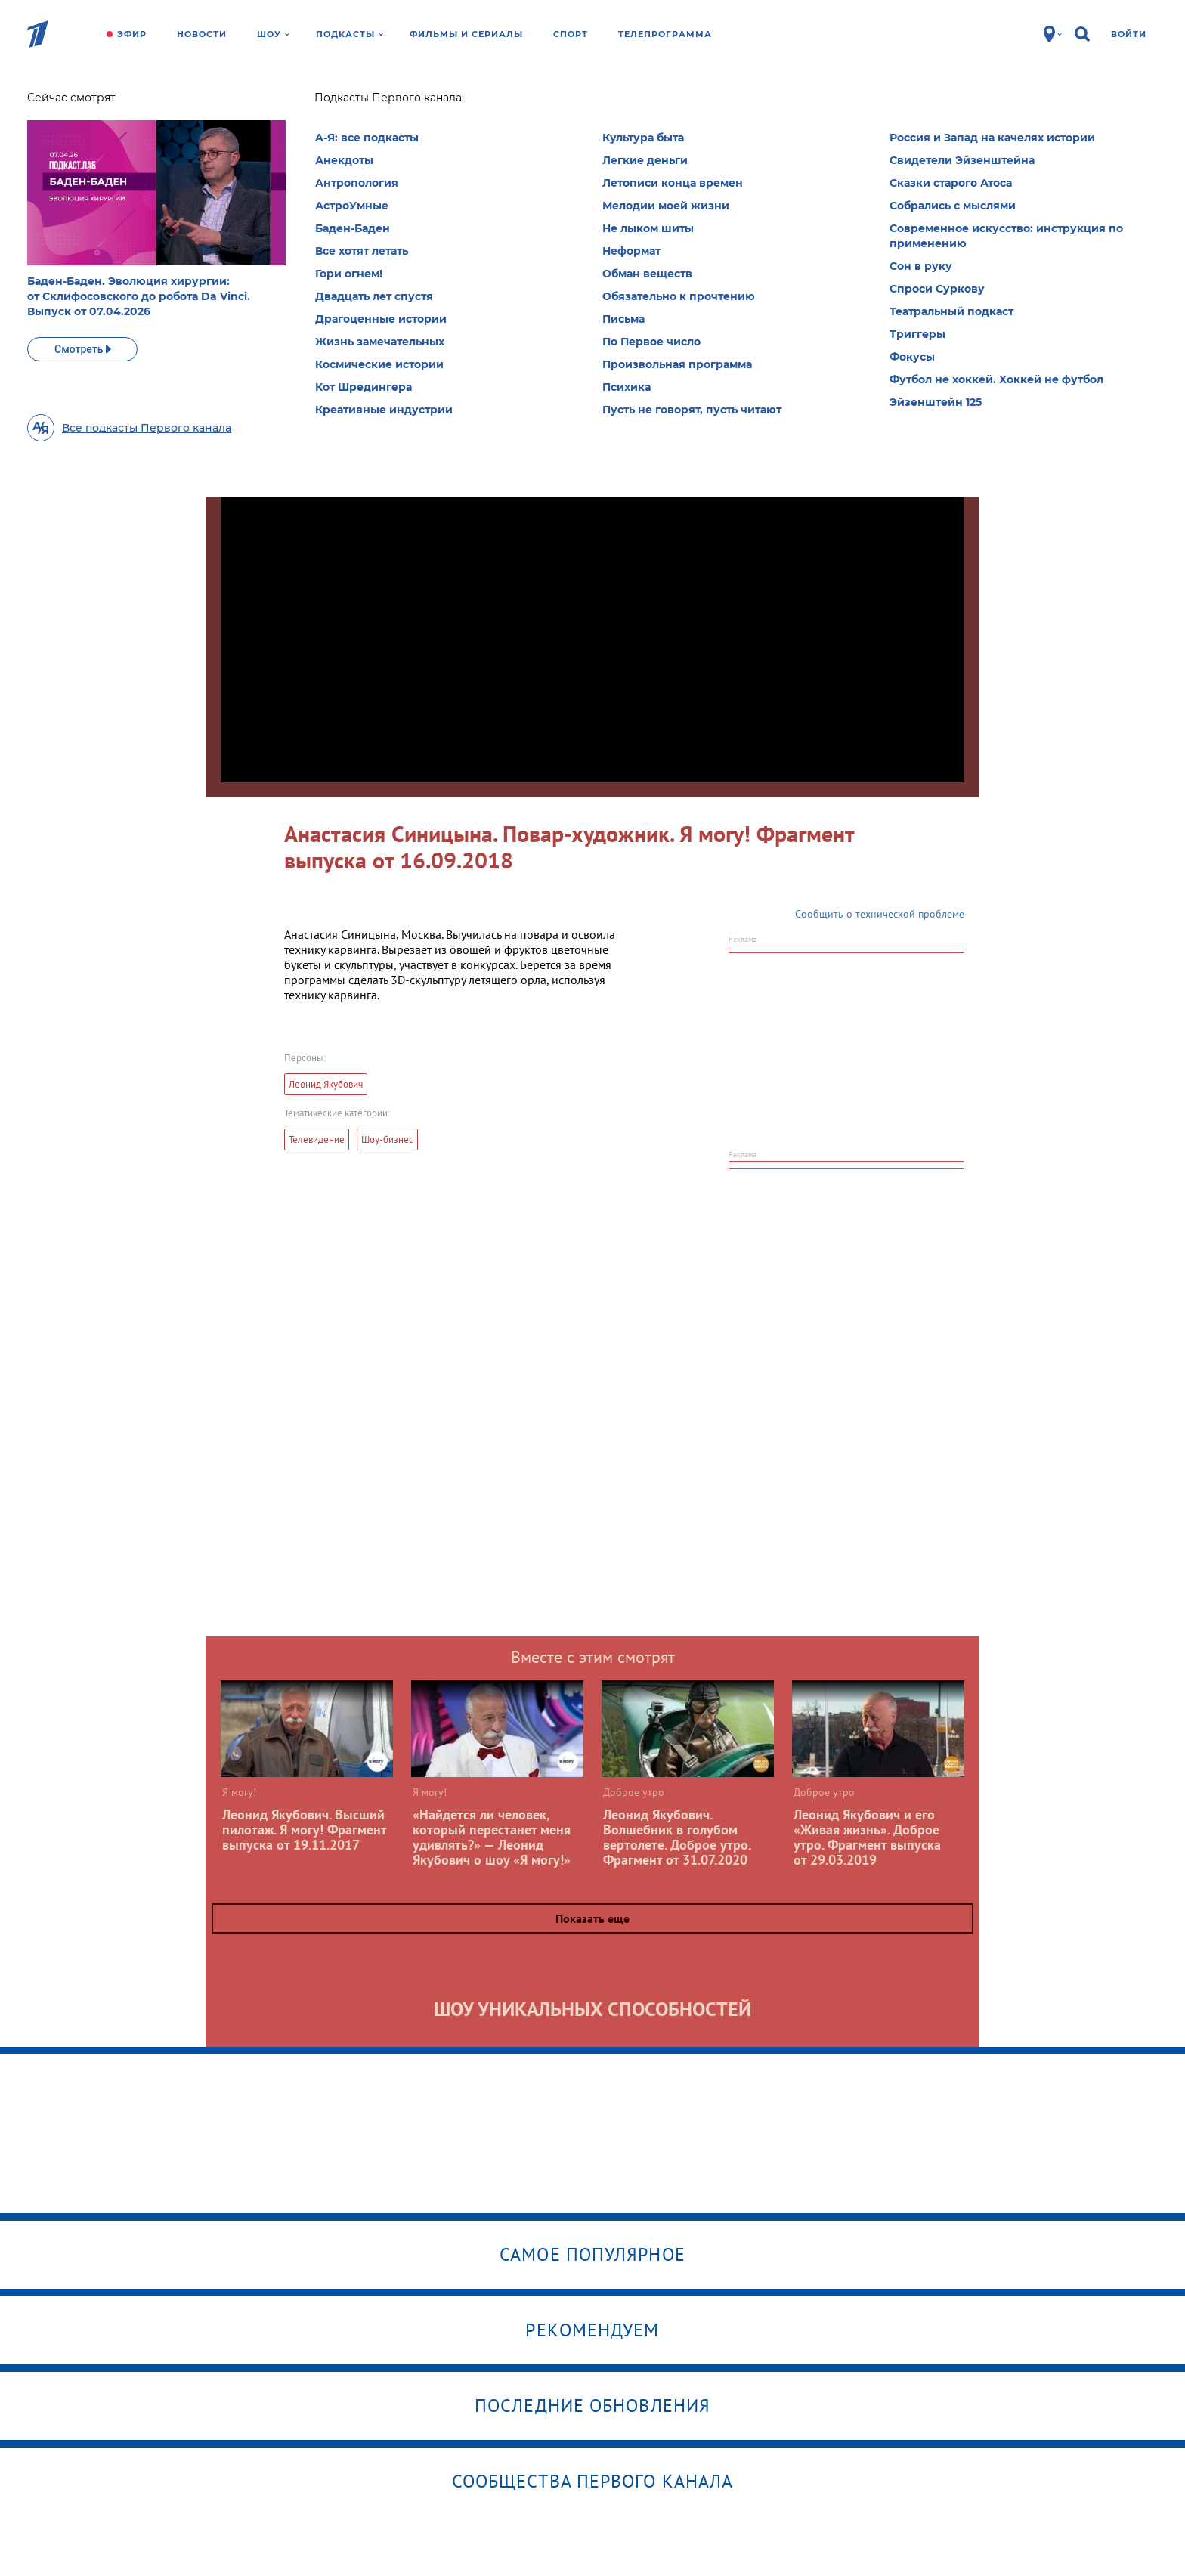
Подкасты (349, 34)
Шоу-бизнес (387, 1139)
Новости (202, 34)
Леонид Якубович (326, 1084)
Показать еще (592, 1918)
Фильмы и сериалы (466, 34)
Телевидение (317, 1139)
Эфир (132, 34)
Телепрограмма (665, 34)
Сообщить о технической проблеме (879, 914)
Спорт (570, 34)
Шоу (273, 34)
